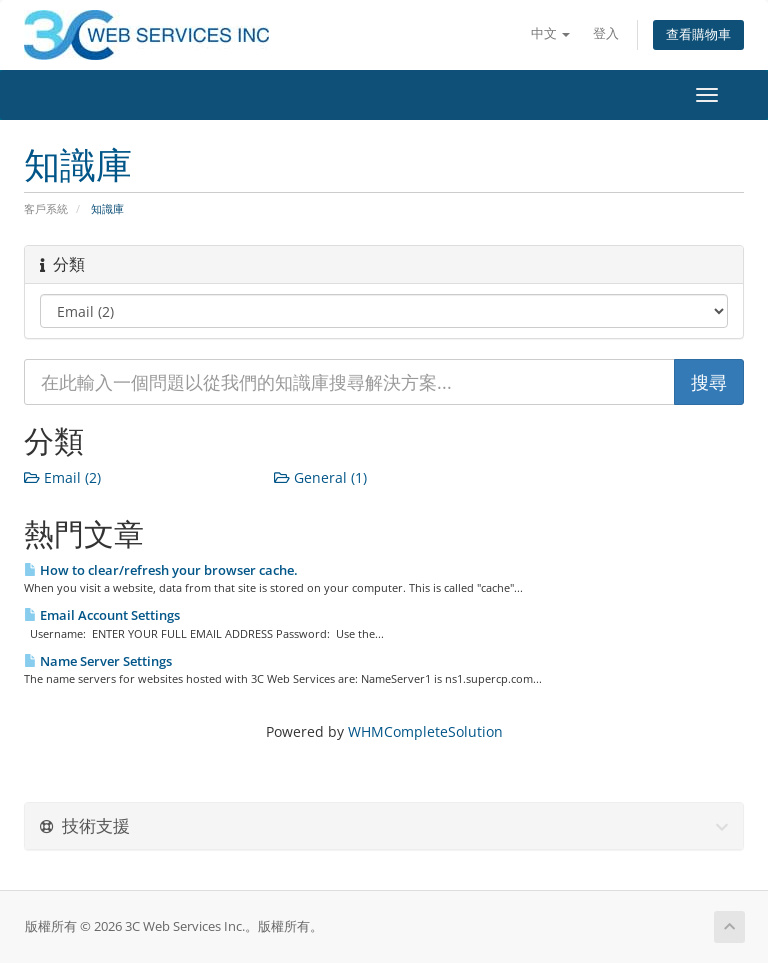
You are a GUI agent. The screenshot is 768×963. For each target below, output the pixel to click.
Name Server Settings (98, 661)
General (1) (320, 477)
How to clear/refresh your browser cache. (161, 570)
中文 (550, 33)
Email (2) (62, 477)
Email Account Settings (102, 615)
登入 (606, 33)
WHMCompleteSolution (425, 731)
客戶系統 (46, 208)
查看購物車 (698, 34)
